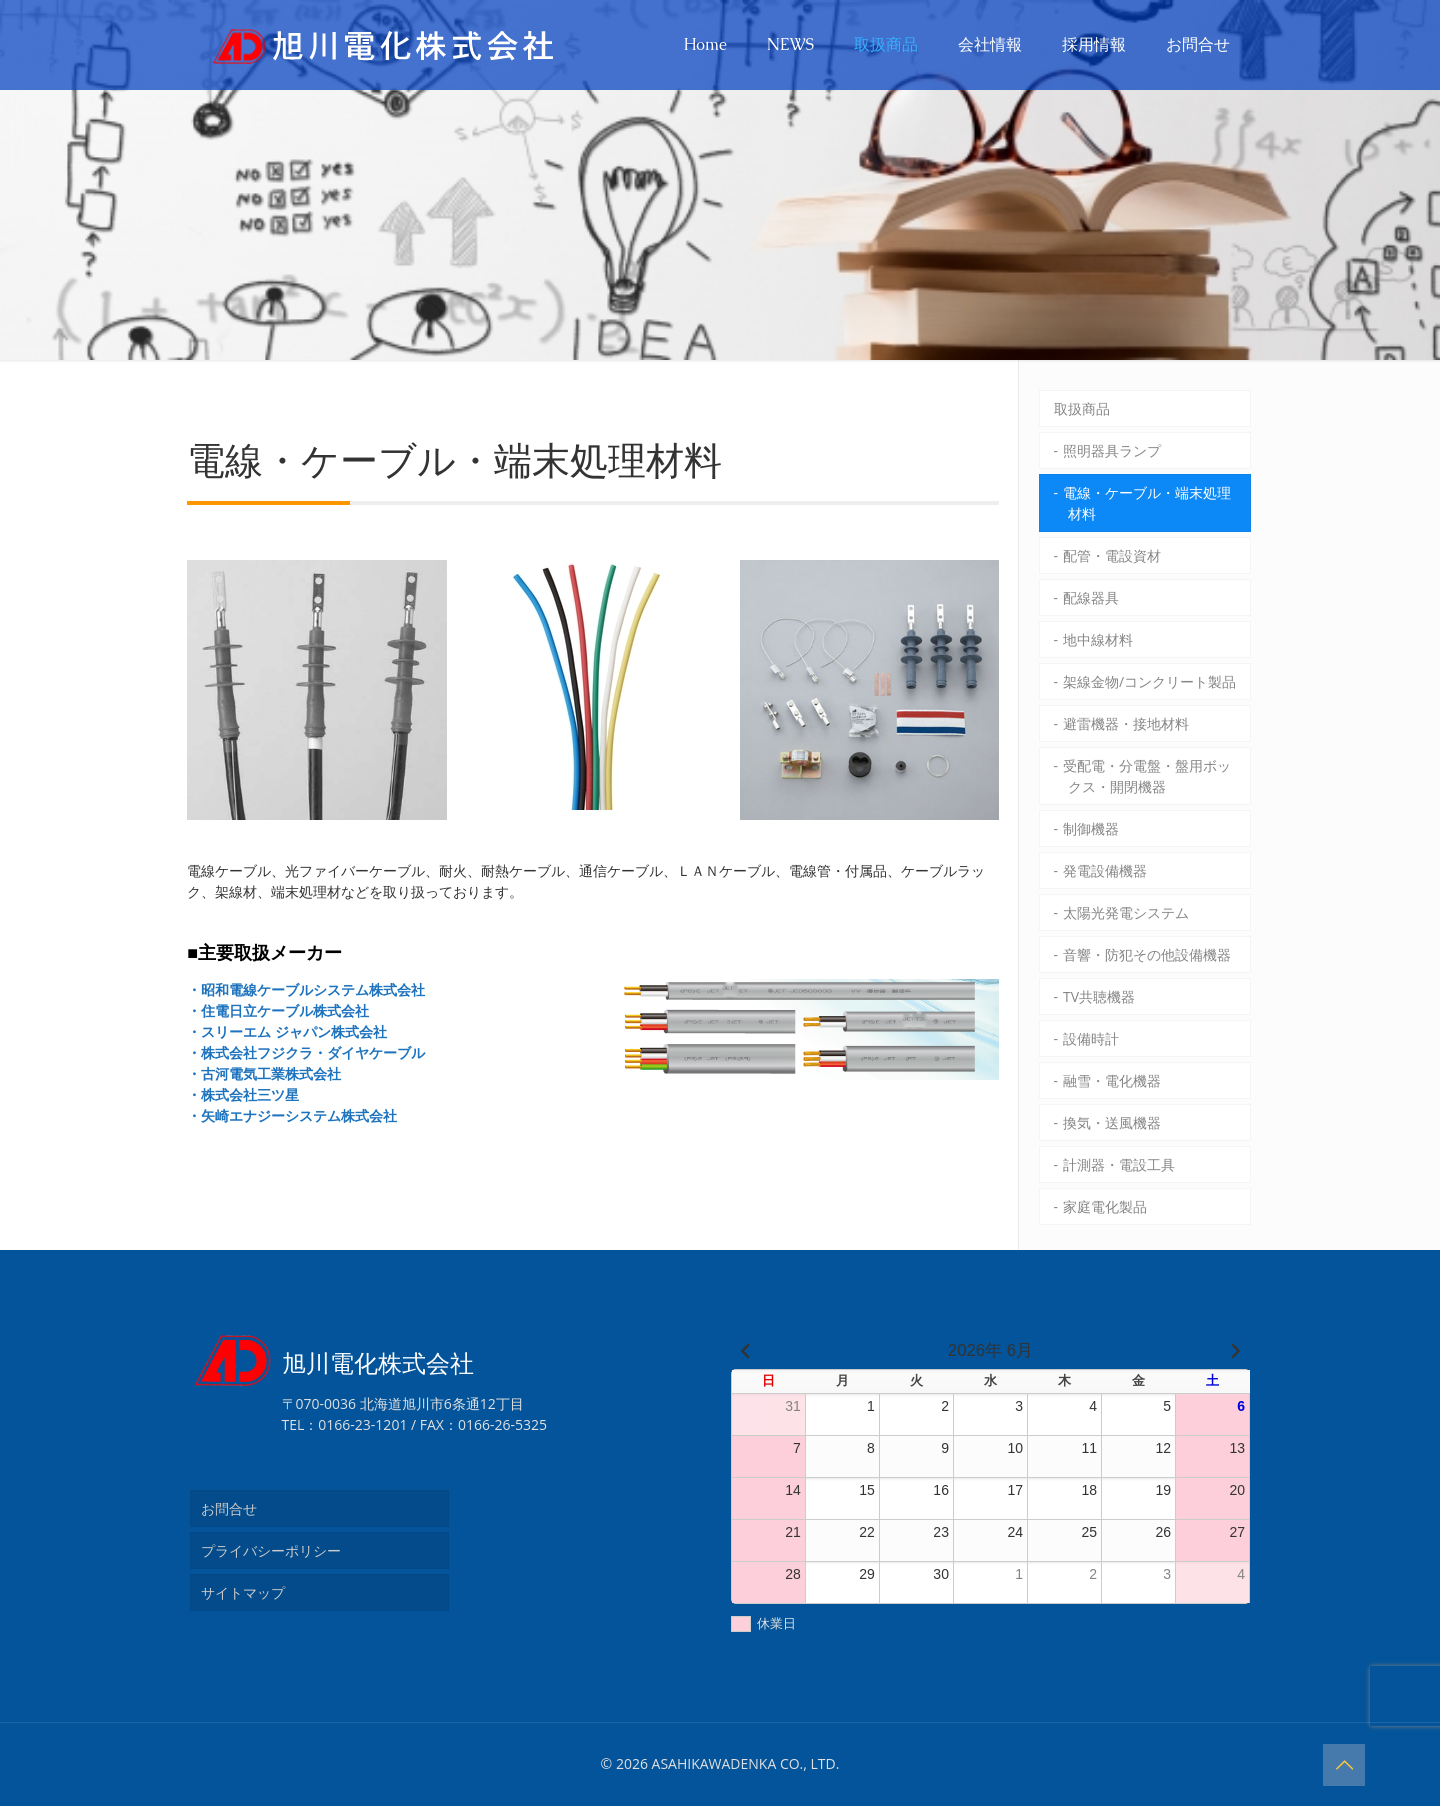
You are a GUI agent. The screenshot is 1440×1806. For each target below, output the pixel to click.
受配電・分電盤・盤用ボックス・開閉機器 (1147, 776)
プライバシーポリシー (271, 1550)
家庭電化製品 (1105, 1206)
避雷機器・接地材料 (1126, 723)
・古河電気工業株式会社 (264, 1073)
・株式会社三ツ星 (243, 1094)
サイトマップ (243, 1592)
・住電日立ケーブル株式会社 (278, 1010)
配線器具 (1091, 597)
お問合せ (229, 1508)
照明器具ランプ (1112, 450)
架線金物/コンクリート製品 (1149, 681)
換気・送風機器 (1112, 1122)
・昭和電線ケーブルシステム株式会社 (306, 989)
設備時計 (1091, 1038)
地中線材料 (1098, 639)
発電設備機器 (1105, 870)
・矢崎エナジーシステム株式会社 (292, 1115)
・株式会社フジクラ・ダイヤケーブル (306, 1052)
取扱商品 (1082, 408)
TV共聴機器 (1099, 996)
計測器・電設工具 (1119, 1164)
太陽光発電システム (1126, 912)
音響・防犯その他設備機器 (1147, 954)
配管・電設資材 (1112, 555)
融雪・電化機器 (1112, 1080)
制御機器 (1091, 828)
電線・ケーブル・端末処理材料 (1147, 503)
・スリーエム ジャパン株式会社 (287, 1031)
